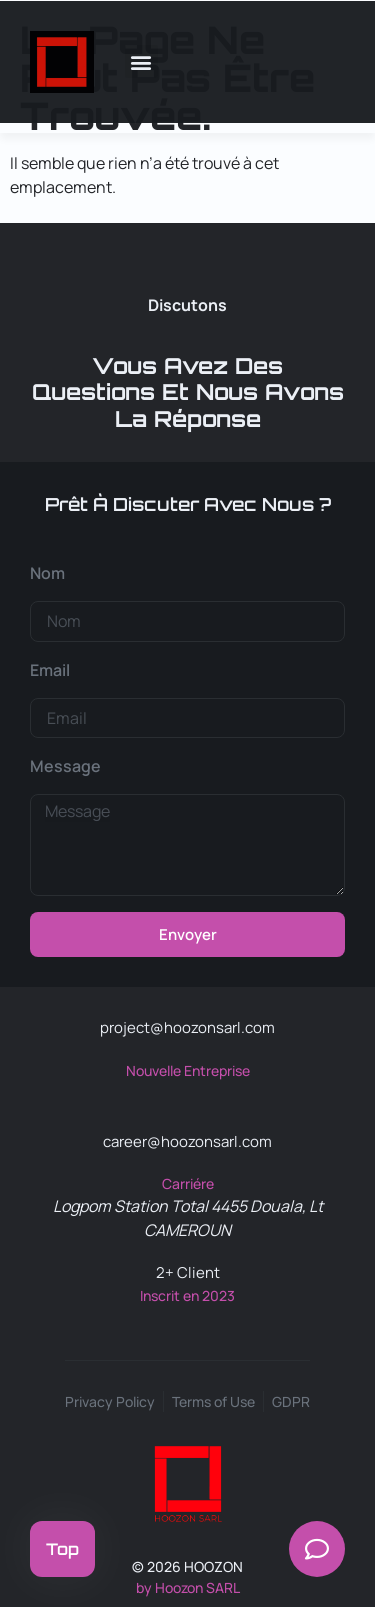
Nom (47, 573)
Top (62, 1549)
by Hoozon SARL (188, 1587)
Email (50, 670)
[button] (141, 61)
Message (65, 766)
